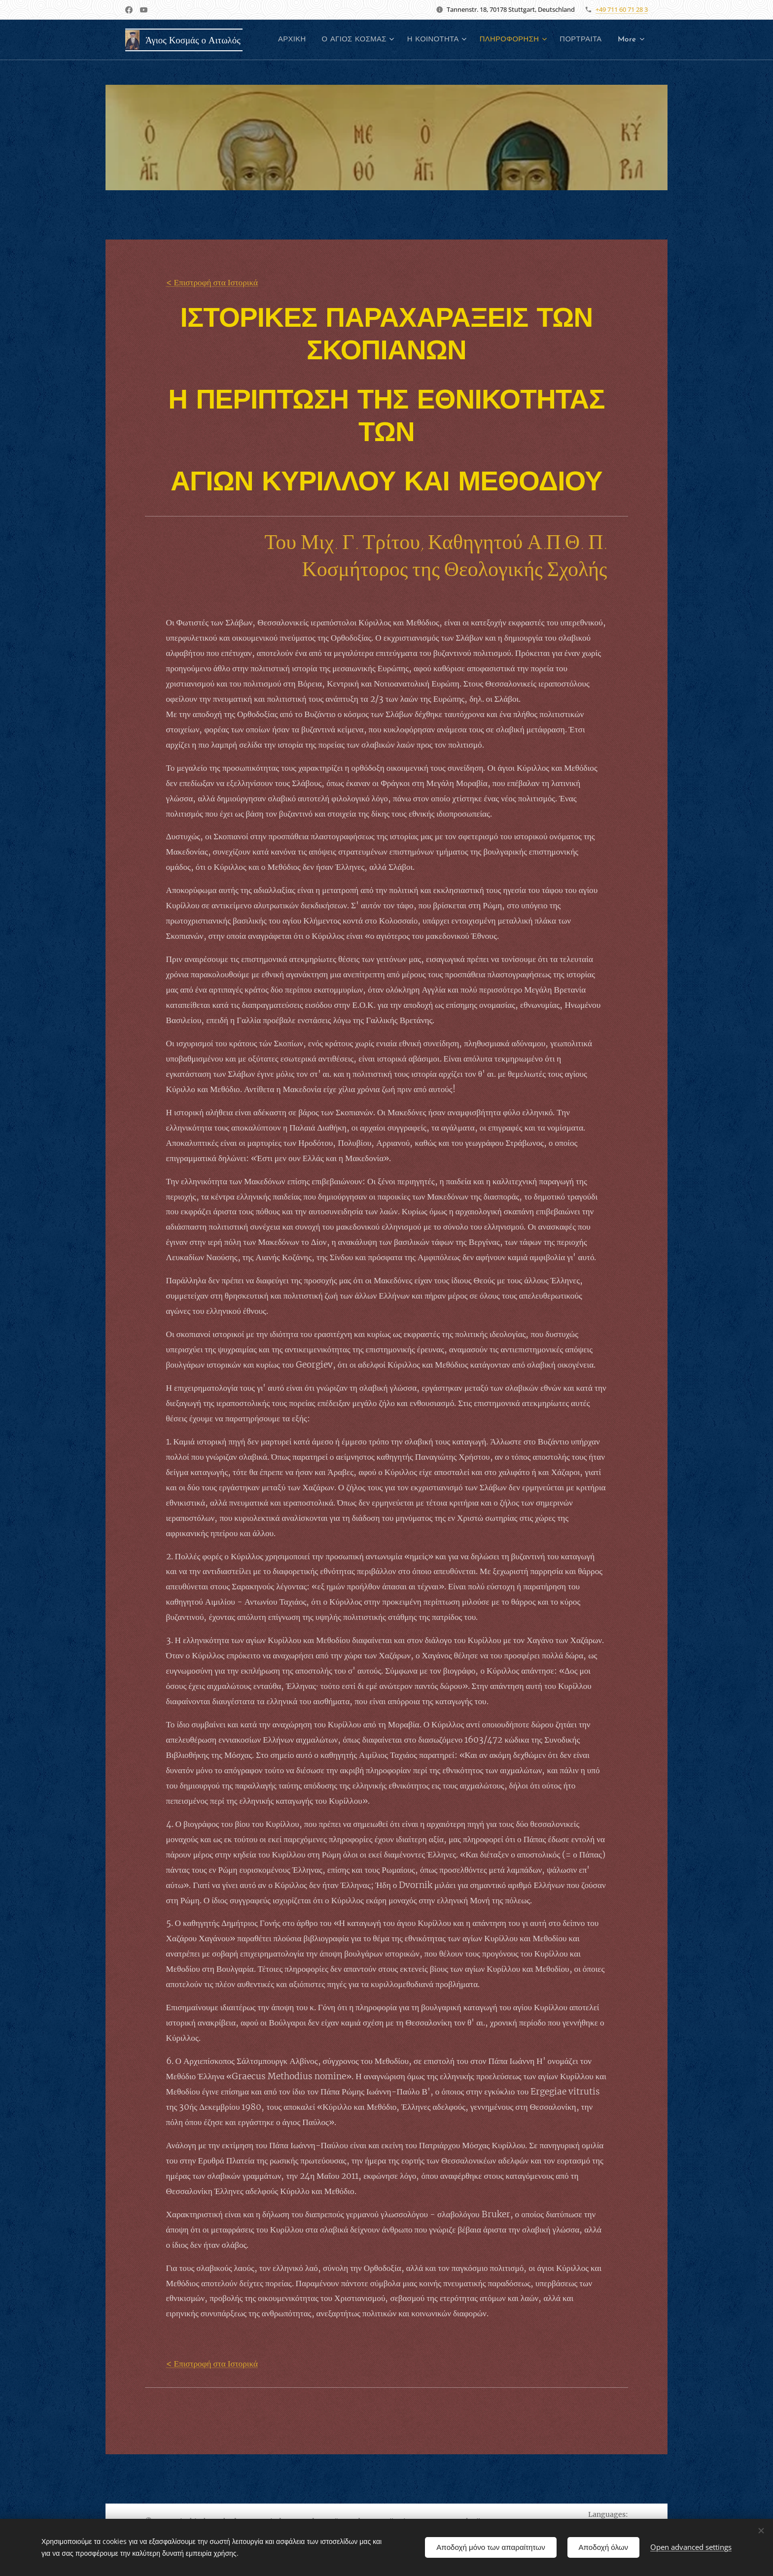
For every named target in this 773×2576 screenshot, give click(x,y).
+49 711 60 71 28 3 (622, 9)
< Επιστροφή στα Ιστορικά (212, 282)
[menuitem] (343, 40)
